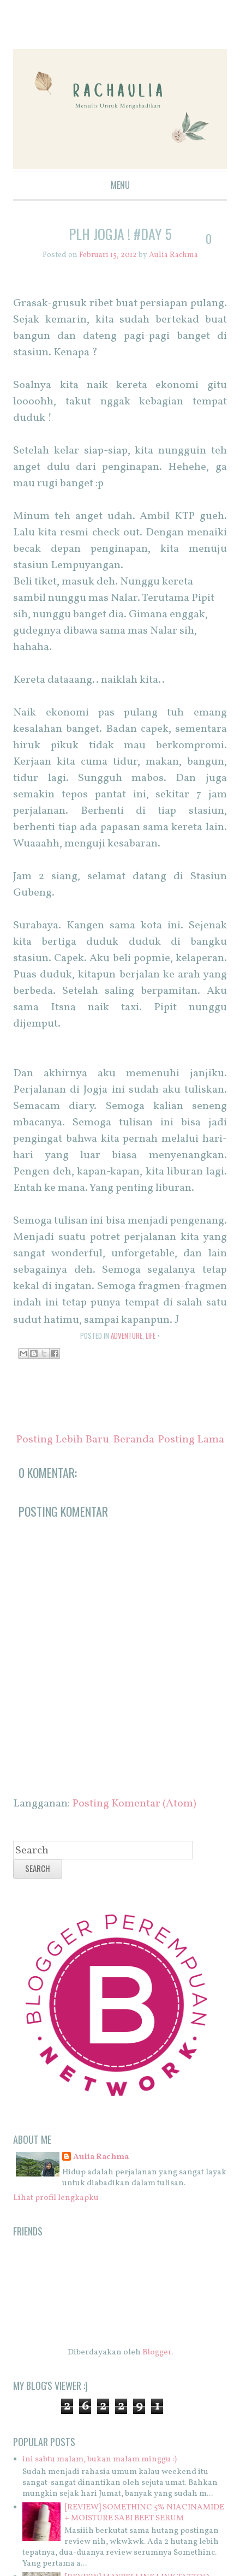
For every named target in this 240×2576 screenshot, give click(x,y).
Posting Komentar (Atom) (134, 1803)
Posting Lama (191, 1439)
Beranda (133, 1439)
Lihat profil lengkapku (56, 2198)
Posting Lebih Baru (62, 1439)
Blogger (156, 2352)
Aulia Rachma (101, 2157)
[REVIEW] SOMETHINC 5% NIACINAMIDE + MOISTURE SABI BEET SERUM (144, 2513)
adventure (126, 1335)
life (150, 1335)
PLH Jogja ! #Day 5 (120, 234)
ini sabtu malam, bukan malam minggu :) (99, 2459)
